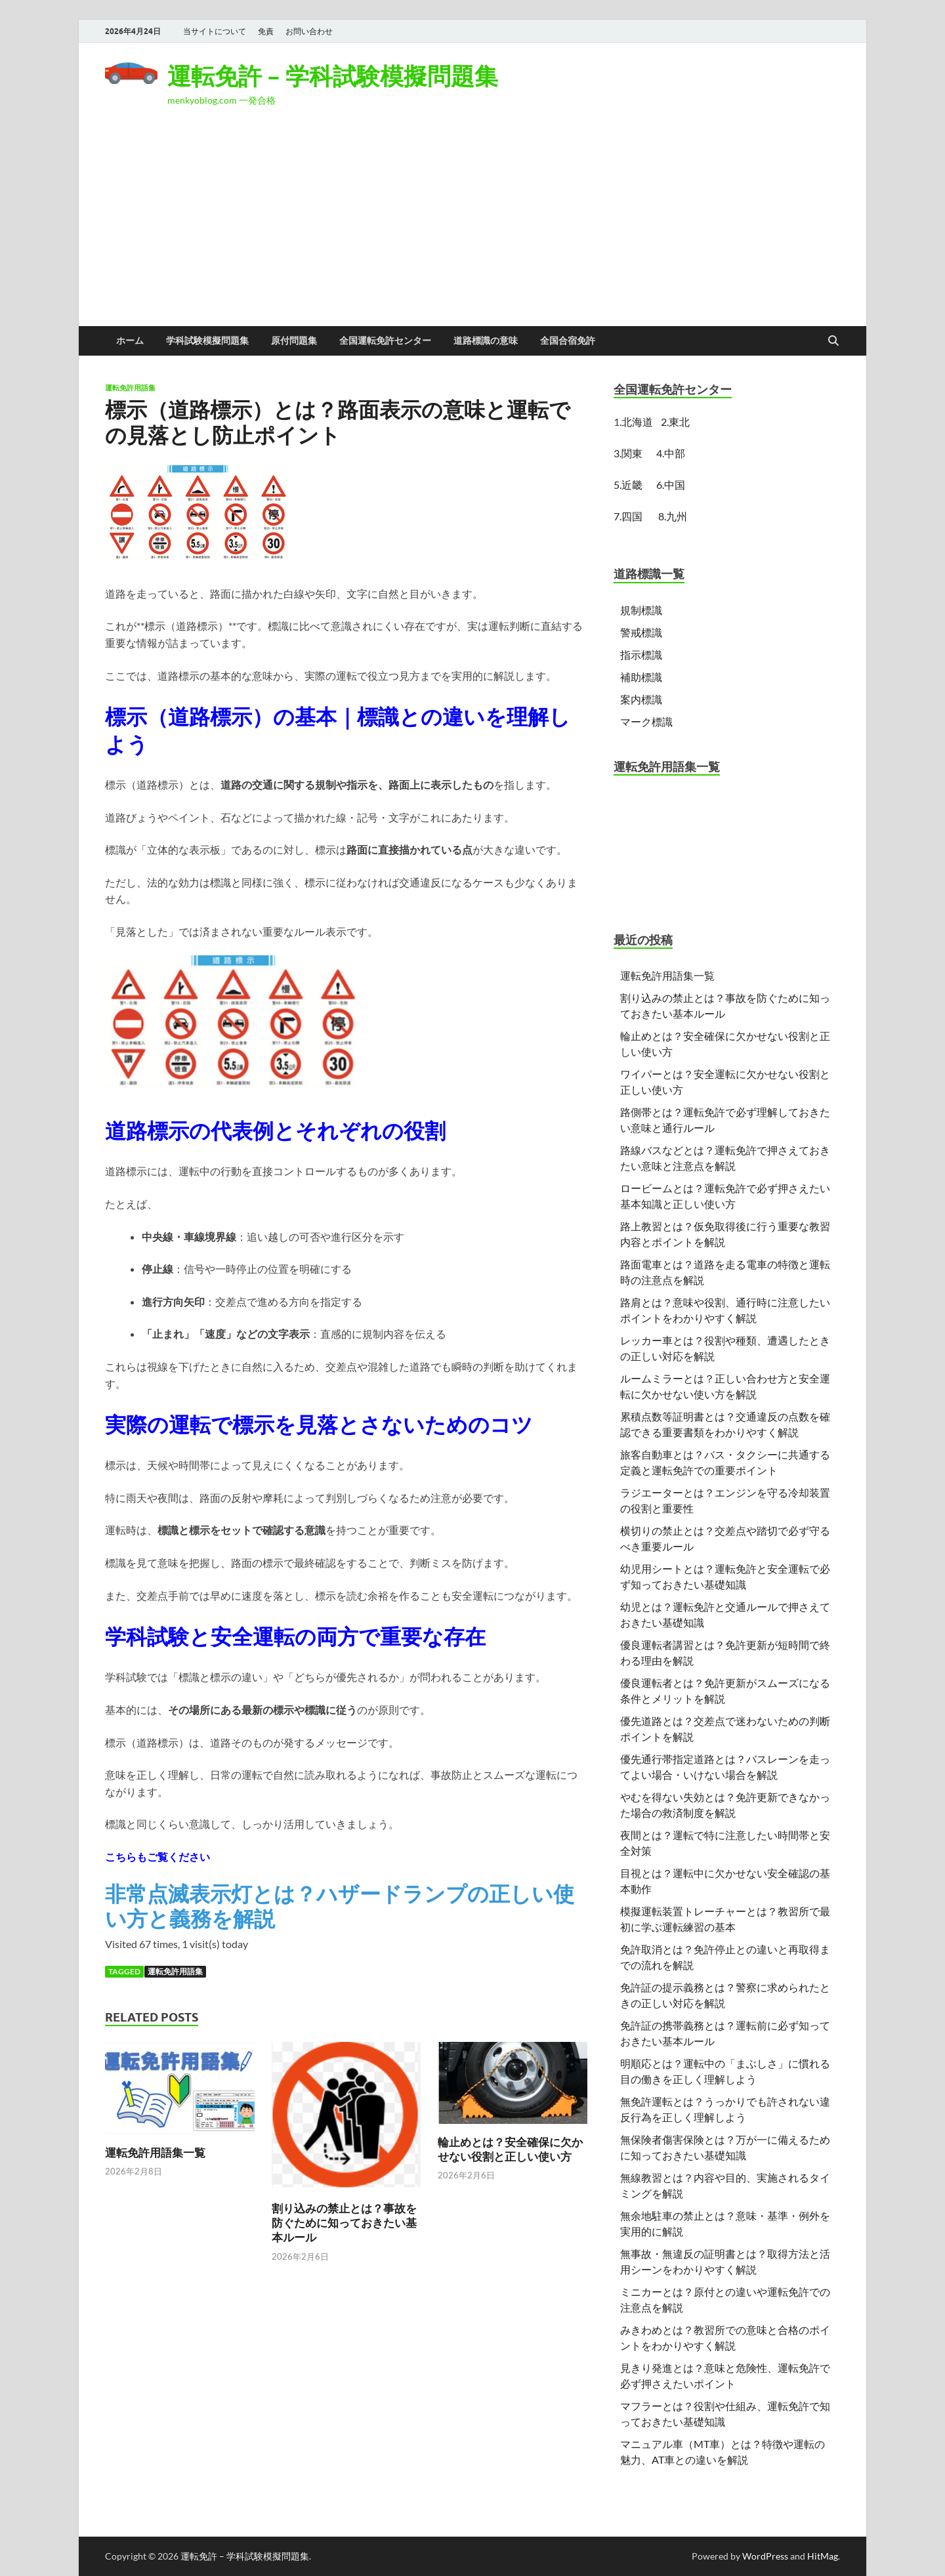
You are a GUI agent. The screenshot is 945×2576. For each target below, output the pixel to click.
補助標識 (641, 677)
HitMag (822, 2556)
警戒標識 (641, 632)
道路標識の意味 (485, 340)
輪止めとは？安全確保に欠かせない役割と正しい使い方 (510, 2149)
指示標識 (641, 654)
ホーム (130, 340)
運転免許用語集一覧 (155, 2152)
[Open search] (833, 341)
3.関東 (630, 453)
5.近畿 (628, 484)
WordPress (765, 2556)
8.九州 (672, 516)
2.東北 (675, 421)
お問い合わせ (309, 31)
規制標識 (641, 610)
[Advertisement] (472, 228)
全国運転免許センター (385, 340)
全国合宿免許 (567, 340)
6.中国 (670, 484)
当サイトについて (214, 31)
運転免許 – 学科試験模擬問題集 (332, 76)
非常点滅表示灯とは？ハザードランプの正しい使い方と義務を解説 (339, 1905)
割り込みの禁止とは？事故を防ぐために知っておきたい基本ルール (344, 2222)
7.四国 (628, 516)
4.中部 (670, 453)
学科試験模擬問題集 (207, 340)
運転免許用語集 (130, 387)
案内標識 (641, 699)
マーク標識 (646, 721)
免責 (266, 31)
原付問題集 (294, 340)
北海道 (637, 421)
